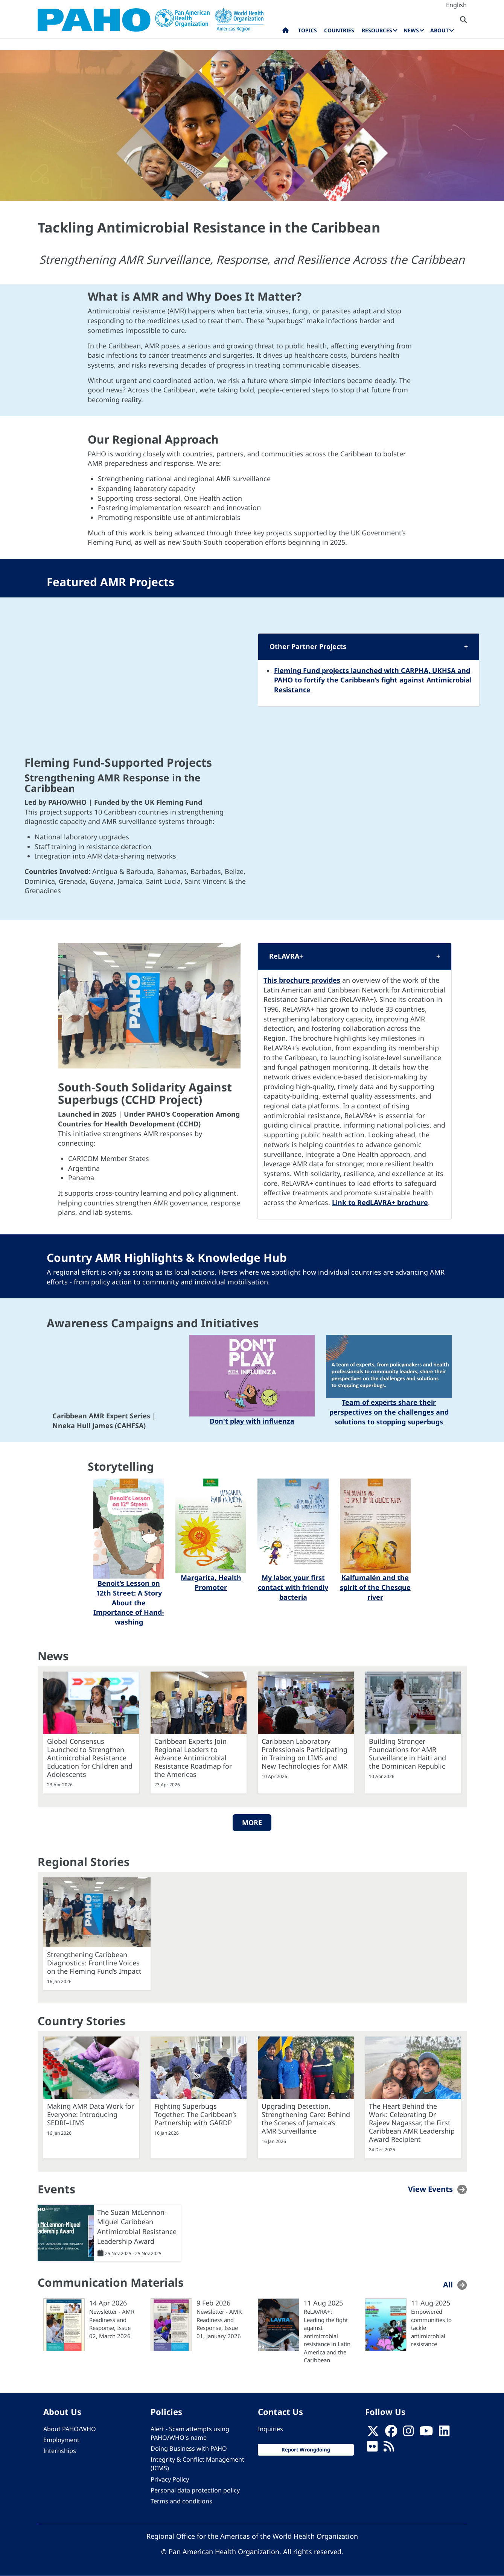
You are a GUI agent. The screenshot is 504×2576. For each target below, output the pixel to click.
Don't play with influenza (252, 1421)
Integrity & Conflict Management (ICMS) (197, 2463)
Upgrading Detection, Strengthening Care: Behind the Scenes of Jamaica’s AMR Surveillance (306, 2118)
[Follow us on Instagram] (408, 2433)
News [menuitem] (411, 30)
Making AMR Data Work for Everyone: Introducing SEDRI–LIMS (90, 2114)
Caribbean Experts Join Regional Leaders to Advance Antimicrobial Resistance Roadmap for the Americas (193, 1757)
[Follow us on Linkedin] (444, 2433)
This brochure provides (301, 980)
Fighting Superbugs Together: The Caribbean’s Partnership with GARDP (195, 2114)
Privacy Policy (170, 2479)
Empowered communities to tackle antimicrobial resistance (431, 2328)
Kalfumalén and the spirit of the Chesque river (375, 1587)
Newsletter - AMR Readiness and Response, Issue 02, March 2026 (111, 2323)
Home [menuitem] (285, 31)
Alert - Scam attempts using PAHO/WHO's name (190, 2433)
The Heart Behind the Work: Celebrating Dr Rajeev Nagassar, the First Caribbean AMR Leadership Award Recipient (412, 2122)
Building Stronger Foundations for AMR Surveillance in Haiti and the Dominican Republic (407, 1753)
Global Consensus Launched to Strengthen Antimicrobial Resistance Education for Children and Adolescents (89, 1757)
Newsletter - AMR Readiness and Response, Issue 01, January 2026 (219, 2323)
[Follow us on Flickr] (372, 2448)
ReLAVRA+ (286, 955)
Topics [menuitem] (307, 30)
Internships (59, 2451)
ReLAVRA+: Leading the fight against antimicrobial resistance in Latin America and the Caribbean (327, 2336)
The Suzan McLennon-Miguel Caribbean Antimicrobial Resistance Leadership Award (137, 2227)
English (456, 5)
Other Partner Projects (308, 646)
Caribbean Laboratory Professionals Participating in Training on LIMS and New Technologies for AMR (304, 1753)
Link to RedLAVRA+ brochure (380, 1202)
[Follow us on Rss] (389, 2448)
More (252, 1822)
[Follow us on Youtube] (426, 2433)
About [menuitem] (439, 30)
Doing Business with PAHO (189, 2448)
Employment (61, 2440)
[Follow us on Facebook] (391, 2433)
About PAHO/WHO (69, 2429)
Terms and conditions (181, 2501)
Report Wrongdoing (306, 2449)
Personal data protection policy (195, 2490)
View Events (430, 2189)
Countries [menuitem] (339, 30)
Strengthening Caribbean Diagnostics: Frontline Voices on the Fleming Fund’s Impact (94, 1962)
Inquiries (270, 2429)
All (448, 2285)
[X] (373, 2433)
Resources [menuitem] (377, 30)
